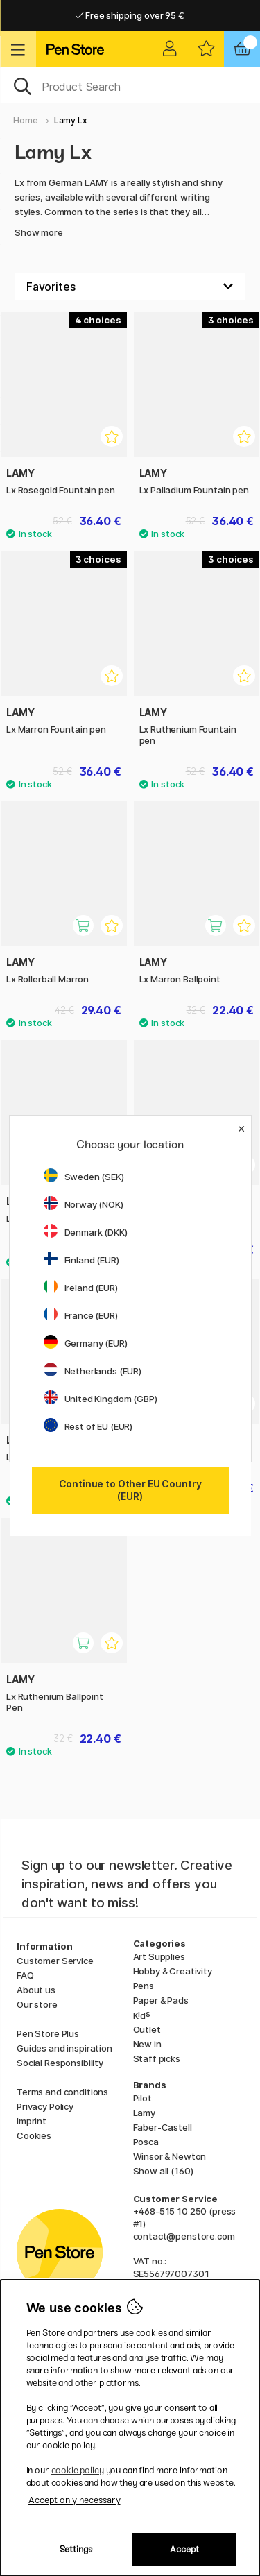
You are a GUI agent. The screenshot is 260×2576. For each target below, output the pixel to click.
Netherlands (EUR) (93, 1370)
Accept (184, 2549)
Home (25, 120)
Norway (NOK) (83, 1204)
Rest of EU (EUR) (88, 1426)
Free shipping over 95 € (130, 15)
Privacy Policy (45, 2106)
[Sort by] (130, 286)
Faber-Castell (162, 2127)
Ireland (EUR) (81, 1287)
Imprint (31, 2120)
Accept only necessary (74, 2500)
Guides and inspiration (64, 2048)
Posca (146, 2141)
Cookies (34, 2135)
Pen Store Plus (48, 2033)
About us (36, 1989)
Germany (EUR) (86, 1343)
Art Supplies (159, 1956)
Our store (37, 2004)
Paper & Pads (161, 2000)
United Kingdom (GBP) (100, 1398)
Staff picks (156, 2058)
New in (147, 2043)
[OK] (130, 85)
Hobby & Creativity (172, 1971)
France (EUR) (81, 1315)
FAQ (25, 1975)
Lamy (144, 2112)
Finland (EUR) (81, 1259)
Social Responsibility (60, 2062)
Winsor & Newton (170, 2156)
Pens (143, 1985)
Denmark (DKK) (86, 1232)
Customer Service (55, 1960)
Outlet (147, 2029)
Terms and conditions (62, 2091)
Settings (76, 2549)
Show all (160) (163, 2170)
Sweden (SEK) (84, 1176)
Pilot (142, 2098)
